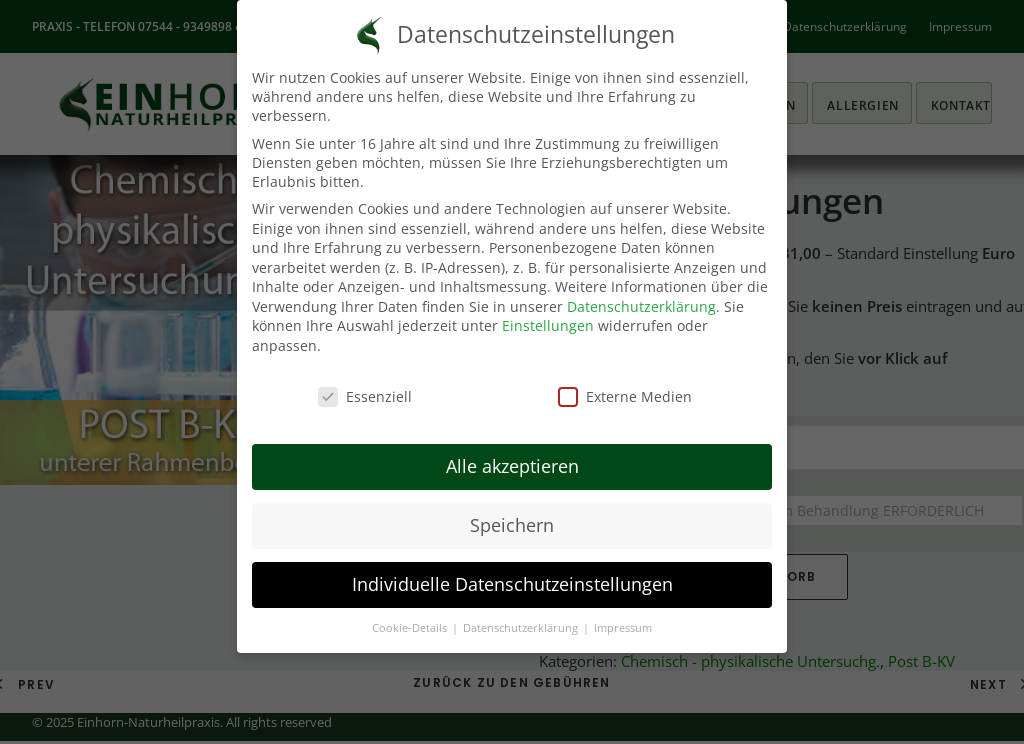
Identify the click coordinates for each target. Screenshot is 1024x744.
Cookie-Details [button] (411, 628)
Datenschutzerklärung (641, 306)
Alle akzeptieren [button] (512, 466)
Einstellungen (548, 325)
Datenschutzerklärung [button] (522, 628)
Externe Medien (625, 396)
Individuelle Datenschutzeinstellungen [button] (512, 584)
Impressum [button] (623, 628)
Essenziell (365, 396)
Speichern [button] (512, 525)
